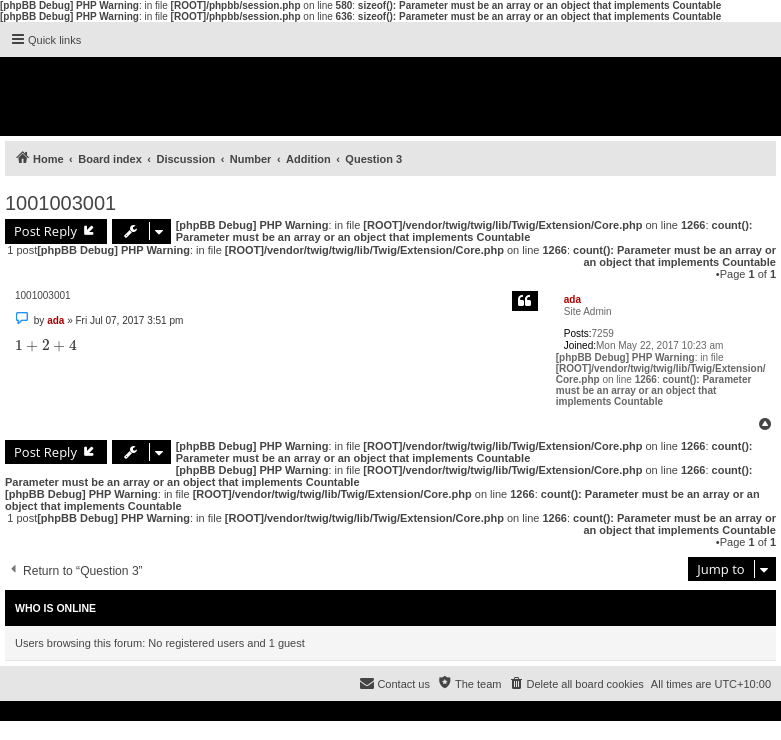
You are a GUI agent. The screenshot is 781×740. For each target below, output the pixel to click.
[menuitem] (575, 684)
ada (572, 299)
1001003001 (60, 203)
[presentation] (46, 345)
